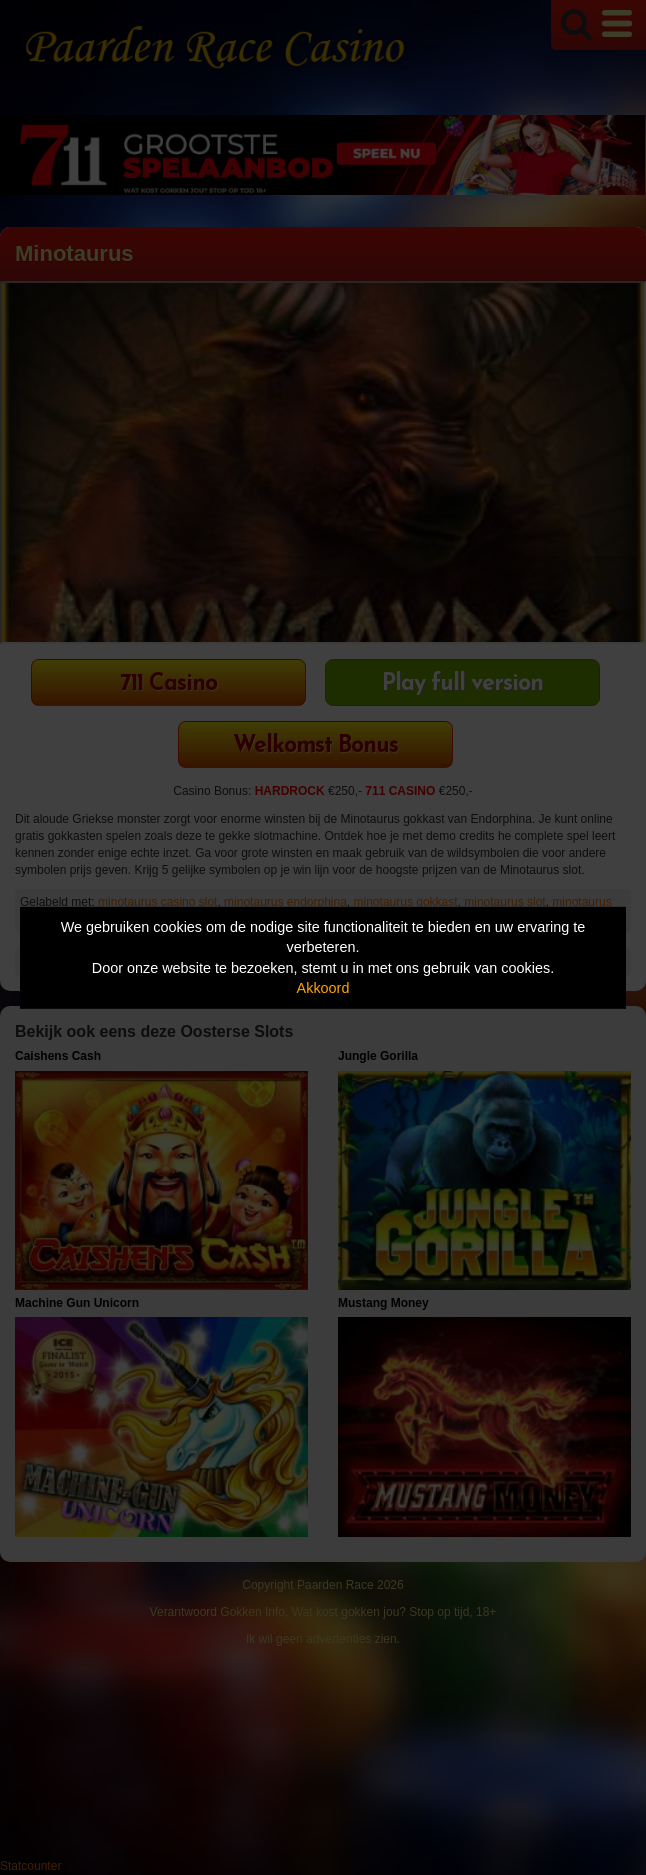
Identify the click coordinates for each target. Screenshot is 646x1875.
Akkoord (323, 988)
